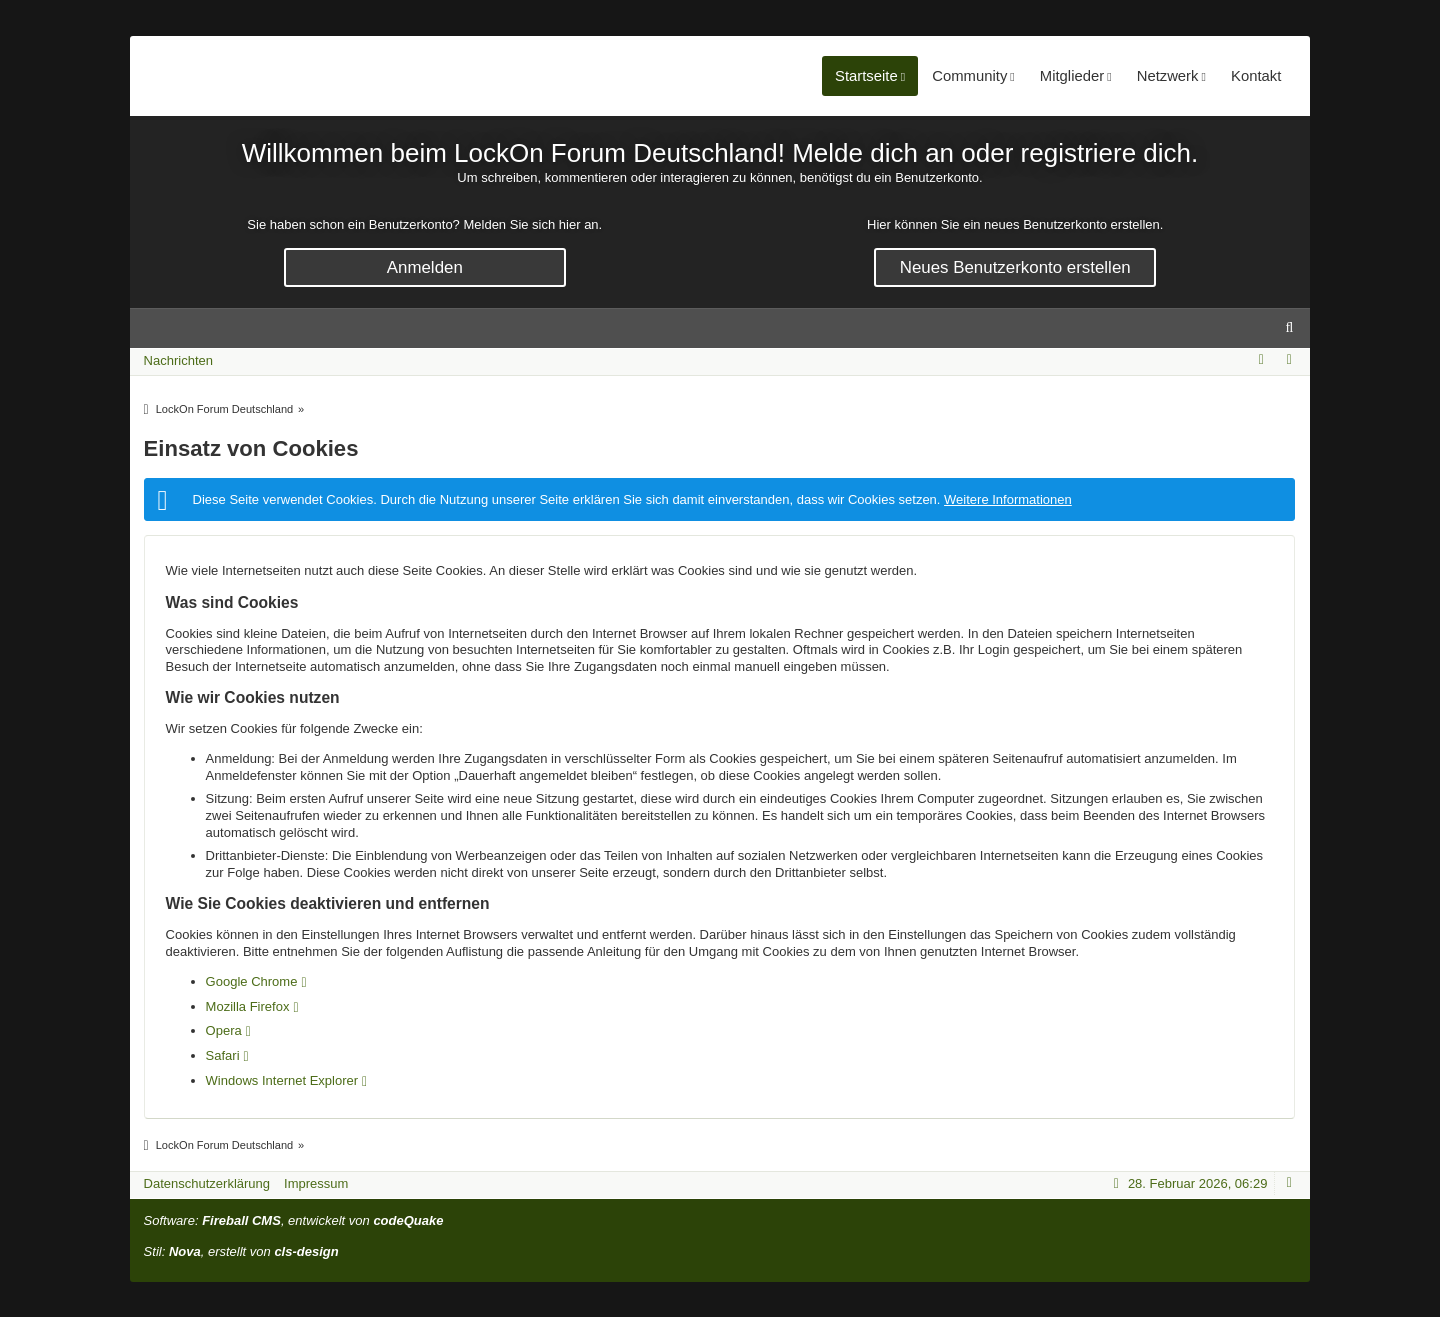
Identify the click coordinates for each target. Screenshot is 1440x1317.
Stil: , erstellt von (241, 1251)
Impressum (316, 1183)
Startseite (852, 76)
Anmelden (425, 267)
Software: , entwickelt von (294, 1220)
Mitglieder (1063, 76)
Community (957, 76)
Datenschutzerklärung (207, 1183)
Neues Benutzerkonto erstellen (1015, 267)
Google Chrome (252, 981)
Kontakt (1254, 76)
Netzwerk (1162, 76)
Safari (223, 1055)
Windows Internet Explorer (282, 1080)
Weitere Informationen (1008, 499)
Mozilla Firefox (248, 1006)
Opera (224, 1030)
